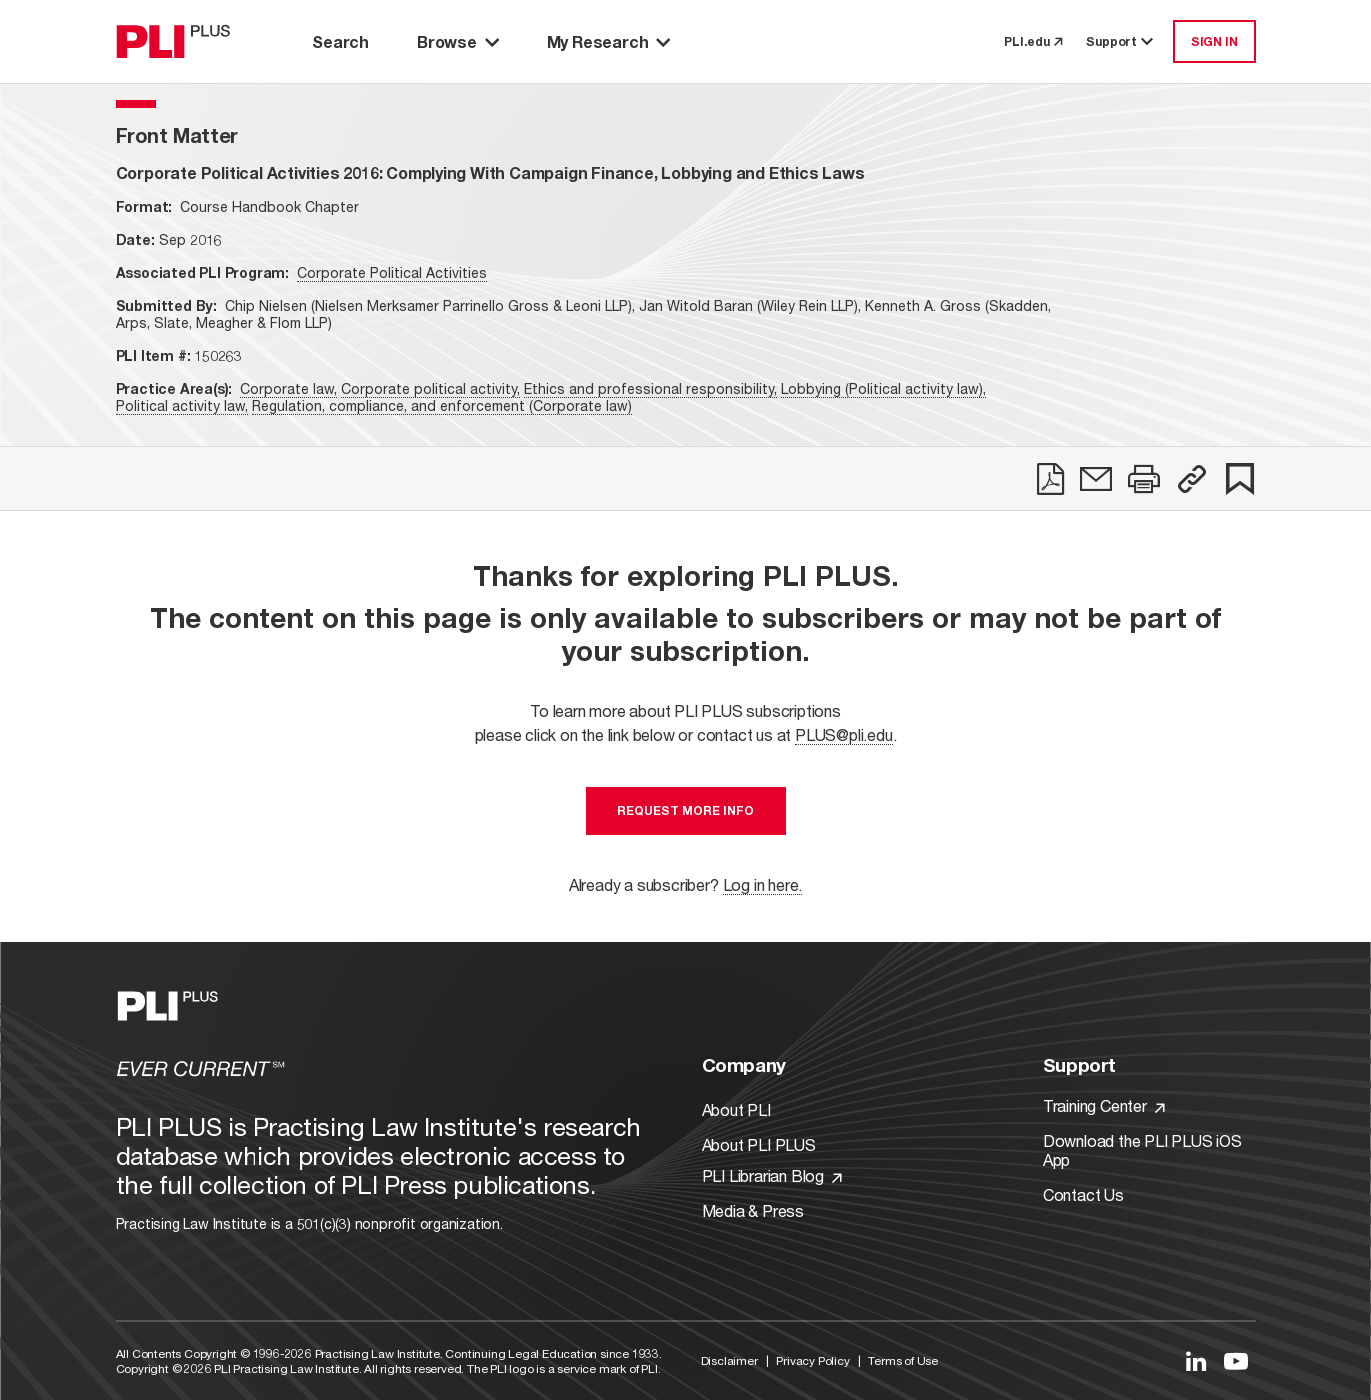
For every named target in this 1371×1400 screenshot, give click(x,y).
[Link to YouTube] (1236, 1361)
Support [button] (1121, 41)
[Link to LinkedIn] (1196, 1361)
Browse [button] (458, 41)
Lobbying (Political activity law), (883, 388)
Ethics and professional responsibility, (650, 388)
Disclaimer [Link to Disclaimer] (729, 1360)
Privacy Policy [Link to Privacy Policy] (812, 1360)
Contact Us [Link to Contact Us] (1083, 1194)
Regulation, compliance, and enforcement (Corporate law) (442, 405)
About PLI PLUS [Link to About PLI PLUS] (759, 1144)
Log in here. (763, 884)
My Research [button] (609, 41)
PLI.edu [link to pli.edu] (1033, 41)
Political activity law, (182, 405)
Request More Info (685, 810)
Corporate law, (288, 388)
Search (340, 41)
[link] (1050, 479)
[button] (1192, 479)
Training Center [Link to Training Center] (1104, 1105)
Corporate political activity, (430, 388)
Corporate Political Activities (392, 272)
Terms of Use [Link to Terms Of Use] (903, 1360)
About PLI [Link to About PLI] (736, 1109)
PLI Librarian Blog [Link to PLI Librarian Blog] (772, 1175)
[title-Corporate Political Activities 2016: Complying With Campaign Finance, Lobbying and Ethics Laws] (490, 172)
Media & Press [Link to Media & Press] (753, 1210)
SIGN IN (1214, 41)
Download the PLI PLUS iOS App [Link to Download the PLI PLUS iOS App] (1142, 1150)
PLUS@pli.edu (844, 734)
